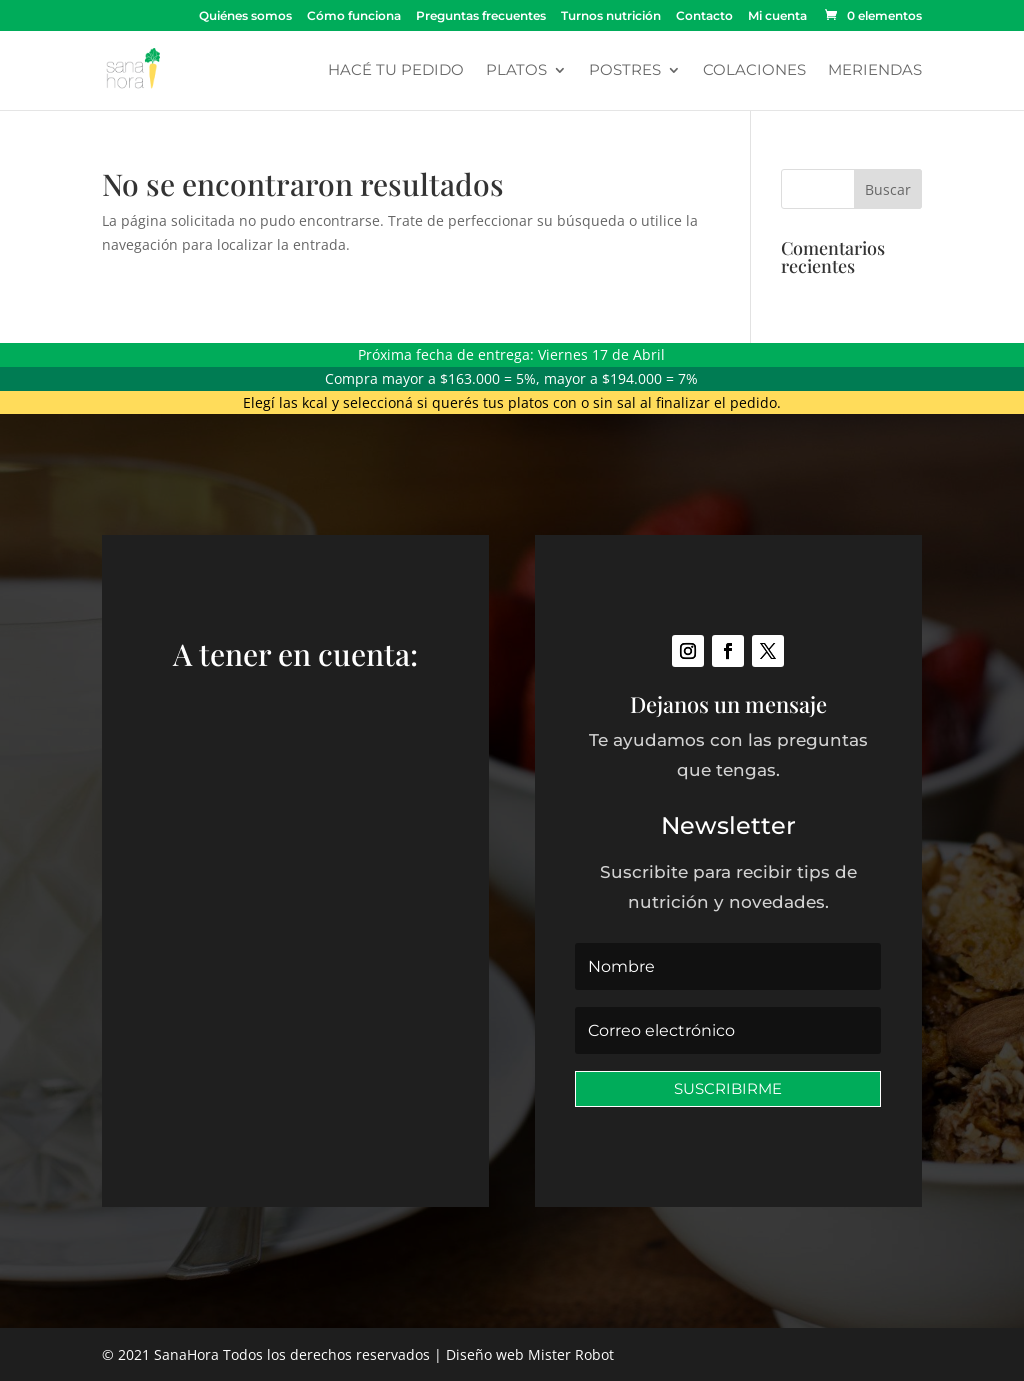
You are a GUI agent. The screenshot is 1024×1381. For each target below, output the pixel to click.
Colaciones (754, 71)
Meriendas (875, 71)
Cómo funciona (354, 16)
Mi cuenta (777, 16)
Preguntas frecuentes (481, 16)
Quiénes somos (245, 16)
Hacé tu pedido (396, 71)
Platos (516, 71)
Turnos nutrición (611, 16)
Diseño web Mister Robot (530, 1354)
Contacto (704, 16)
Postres (625, 71)
